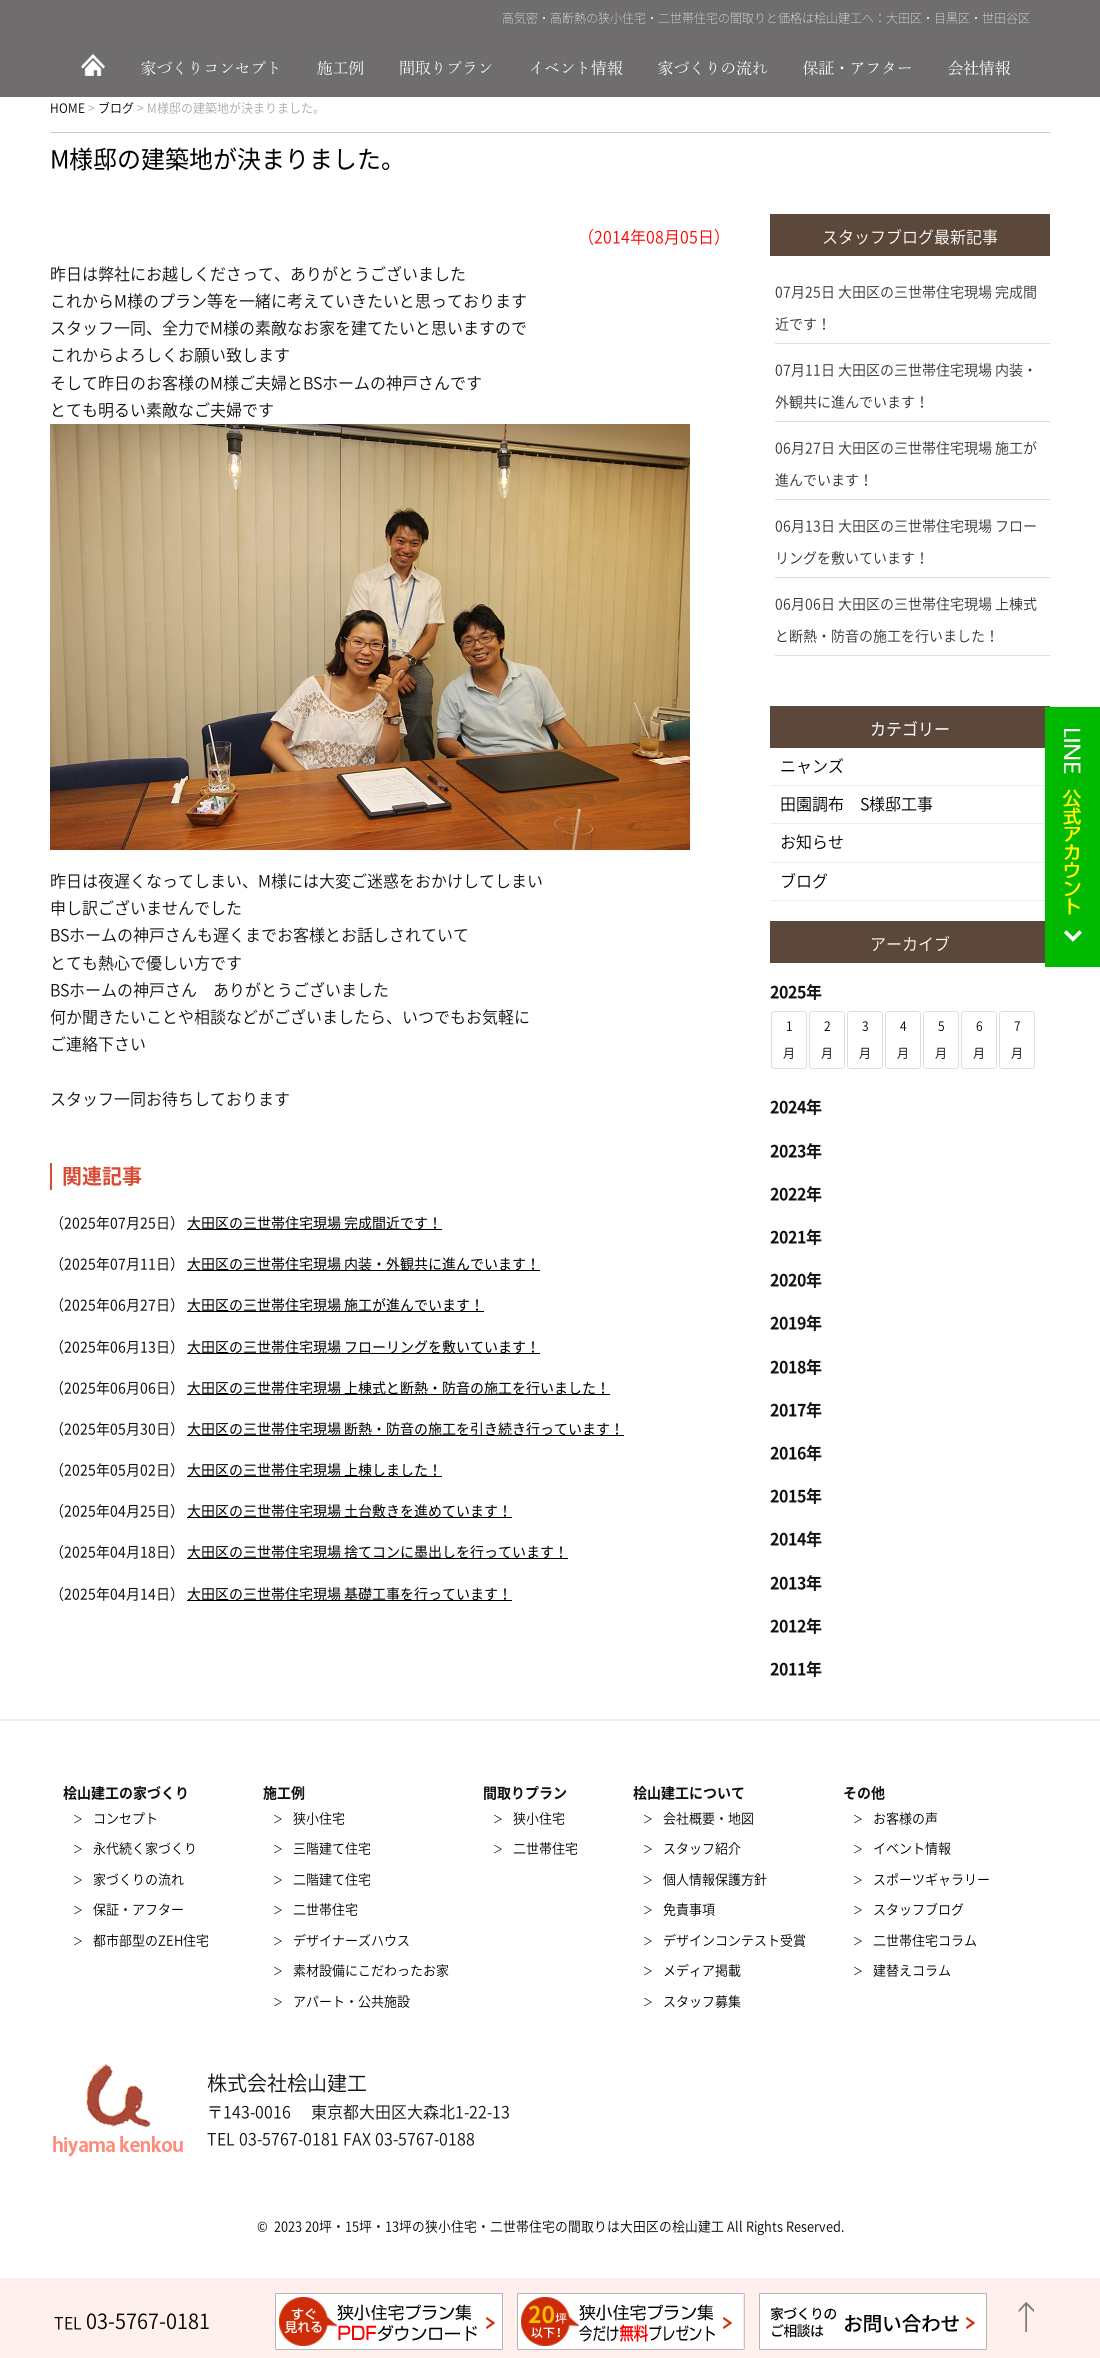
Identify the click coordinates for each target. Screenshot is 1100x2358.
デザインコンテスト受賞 (734, 1940)
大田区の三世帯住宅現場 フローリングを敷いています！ (363, 1347)
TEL (132, 2323)
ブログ (804, 881)
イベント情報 (577, 67)
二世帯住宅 (325, 1909)
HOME (90, 67)
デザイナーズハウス (351, 1940)
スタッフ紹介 (702, 1848)
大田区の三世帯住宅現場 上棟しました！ (314, 1470)
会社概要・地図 (708, 1818)
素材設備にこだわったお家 (371, 1970)
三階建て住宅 (332, 1848)
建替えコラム (912, 1970)
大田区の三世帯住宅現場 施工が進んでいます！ (335, 1305)
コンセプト (125, 1818)
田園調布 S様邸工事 (856, 804)
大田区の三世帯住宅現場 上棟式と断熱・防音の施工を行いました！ (398, 1388)
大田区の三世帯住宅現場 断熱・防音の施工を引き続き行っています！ (405, 1429)
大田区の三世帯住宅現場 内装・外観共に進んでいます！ (363, 1264)
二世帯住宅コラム (925, 1940)
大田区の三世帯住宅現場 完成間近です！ (314, 1223)
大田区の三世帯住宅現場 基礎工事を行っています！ (349, 1594)
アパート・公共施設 (351, 2001)
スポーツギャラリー (931, 1879)
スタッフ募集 (702, 2001)
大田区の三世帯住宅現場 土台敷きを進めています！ (349, 1511)
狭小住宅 (319, 1818)
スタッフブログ (918, 1909)
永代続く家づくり (145, 1848)
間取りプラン (447, 67)
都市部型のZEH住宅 (151, 1940)
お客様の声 (905, 1818)
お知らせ (812, 842)
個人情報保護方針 (715, 1879)
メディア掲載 (702, 1970)
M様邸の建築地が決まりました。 (227, 159)
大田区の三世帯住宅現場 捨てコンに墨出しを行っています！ (377, 1552)
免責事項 (689, 1909)
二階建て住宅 (332, 1879)
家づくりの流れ (720, 67)
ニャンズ (812, 766)
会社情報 (990, 67)
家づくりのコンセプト (215, 67)
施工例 (345, 67)
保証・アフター (860, 67)
